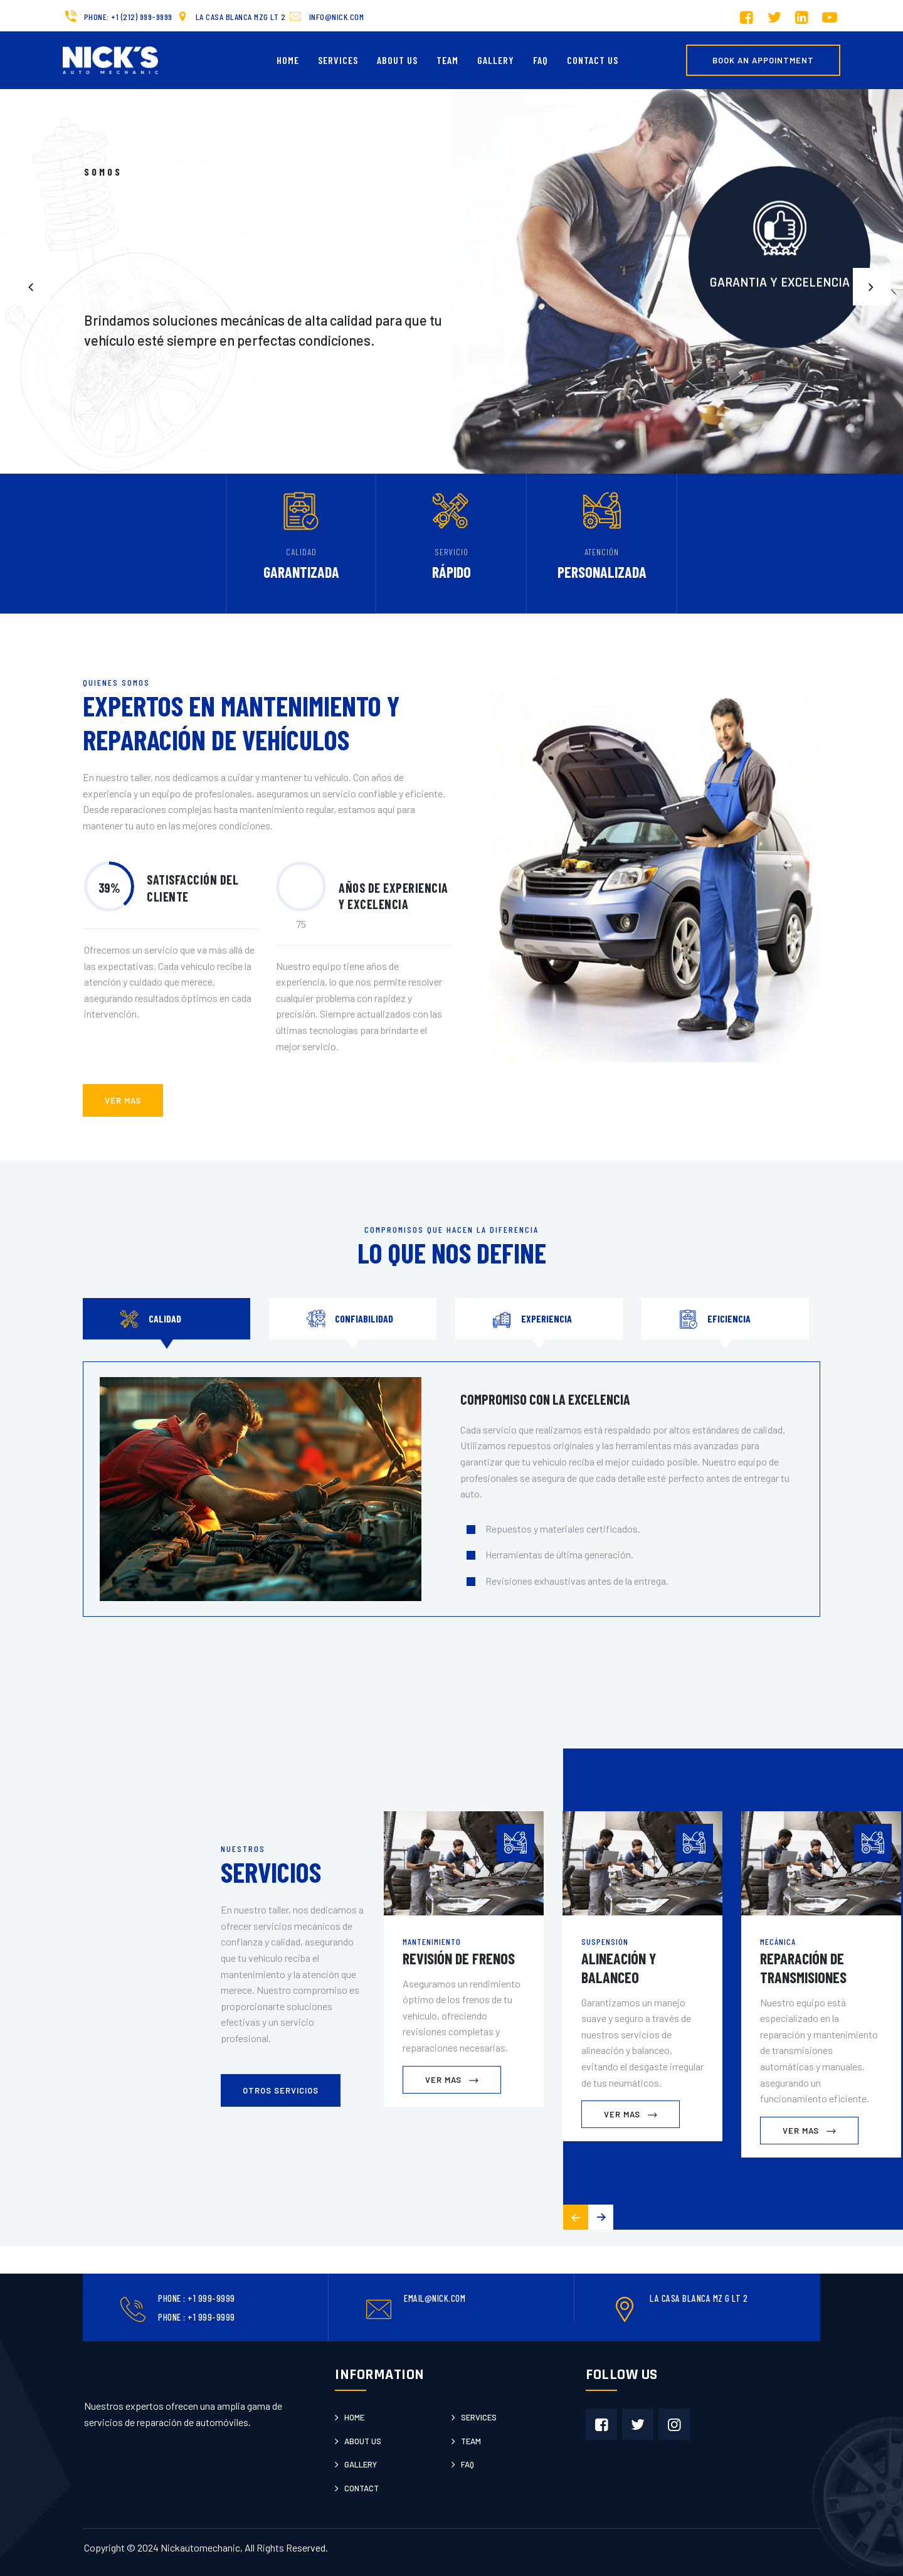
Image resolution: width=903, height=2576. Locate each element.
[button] (871, 287)
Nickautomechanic (200, 2547)
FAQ (540, 60)
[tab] (166, 1318)
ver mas (123, 1100)
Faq (467, 2464)
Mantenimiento (432, 1941)
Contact (361, 2488)
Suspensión (604, 1941)
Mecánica (778, 1941)
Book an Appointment (763, 60)
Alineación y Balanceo (618, 1967)
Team (447, 60)
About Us (397, 60)
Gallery (495, 60)
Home (288, 60)
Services (338, 60)
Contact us (592, 60)
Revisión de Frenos (459, 1958)
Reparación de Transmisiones (803, 1967)
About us (362, 2441)
